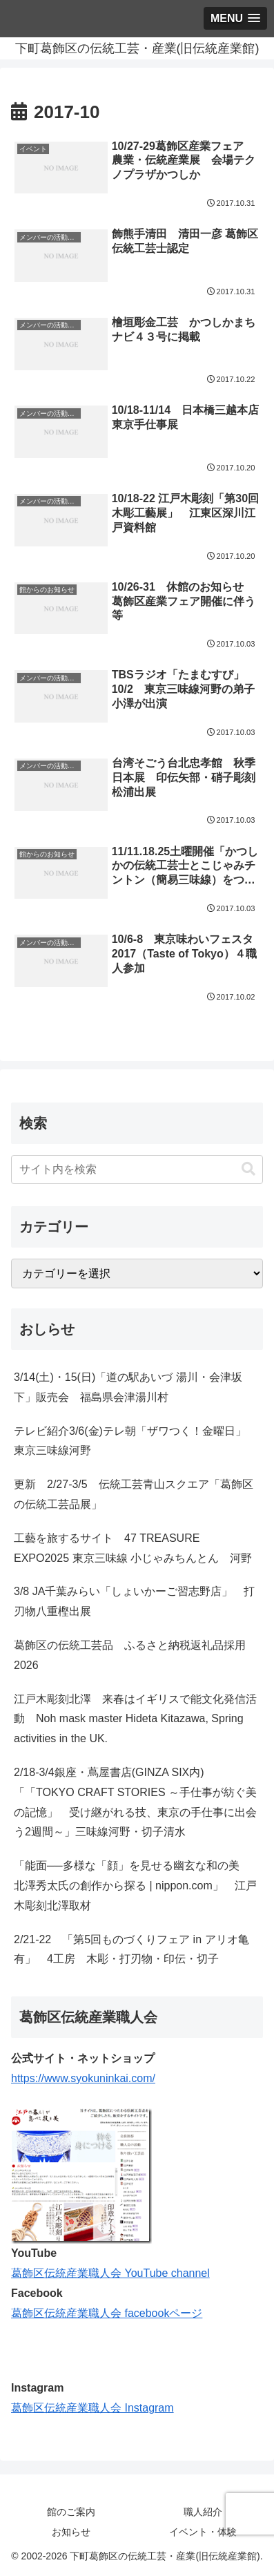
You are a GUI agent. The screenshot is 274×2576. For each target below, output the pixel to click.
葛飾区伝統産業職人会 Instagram (92, 2408)
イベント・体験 (203, 2531)
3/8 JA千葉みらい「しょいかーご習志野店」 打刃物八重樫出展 (134, 1601)
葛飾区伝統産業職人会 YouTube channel (110, 2273)
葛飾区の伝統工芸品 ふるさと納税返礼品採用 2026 (135, 1655)
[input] (137, 1169)
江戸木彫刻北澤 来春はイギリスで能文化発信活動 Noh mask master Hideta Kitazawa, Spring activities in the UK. (135, 1719)
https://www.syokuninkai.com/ (83, 2078)
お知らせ (71, 2531)
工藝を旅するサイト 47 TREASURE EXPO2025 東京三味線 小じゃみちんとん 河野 (133, 1548)
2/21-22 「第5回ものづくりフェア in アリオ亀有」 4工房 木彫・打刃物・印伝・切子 (131, 1949)
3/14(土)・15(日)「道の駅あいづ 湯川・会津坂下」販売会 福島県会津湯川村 (128, 1387)
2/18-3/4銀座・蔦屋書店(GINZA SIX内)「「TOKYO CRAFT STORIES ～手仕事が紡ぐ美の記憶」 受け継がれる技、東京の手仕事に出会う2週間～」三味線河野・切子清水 (135, 1802)
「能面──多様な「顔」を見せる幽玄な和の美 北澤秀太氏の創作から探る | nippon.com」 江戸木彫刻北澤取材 (135, 1885)
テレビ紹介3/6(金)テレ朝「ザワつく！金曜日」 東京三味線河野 (135, 1441)
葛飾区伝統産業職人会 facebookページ (106, 2313)
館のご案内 (71, 2511)
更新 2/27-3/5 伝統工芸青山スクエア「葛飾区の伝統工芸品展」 (133, 1494)
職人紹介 (203, 2511)
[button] (248, 1169)
